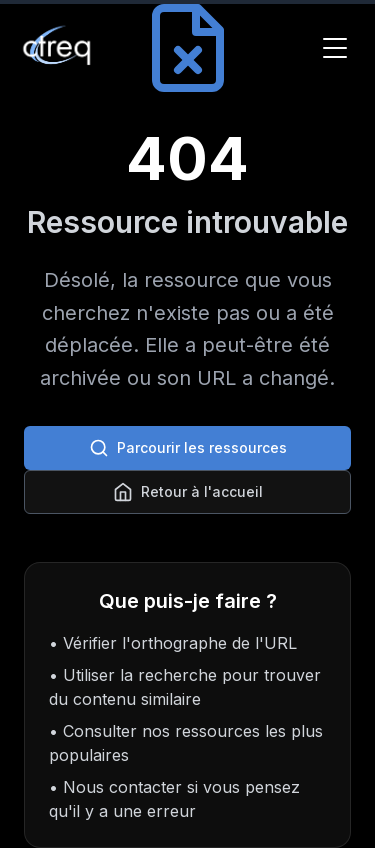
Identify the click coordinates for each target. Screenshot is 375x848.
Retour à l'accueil (188, 492)
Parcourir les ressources (188, 448)
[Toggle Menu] (335, 48)
